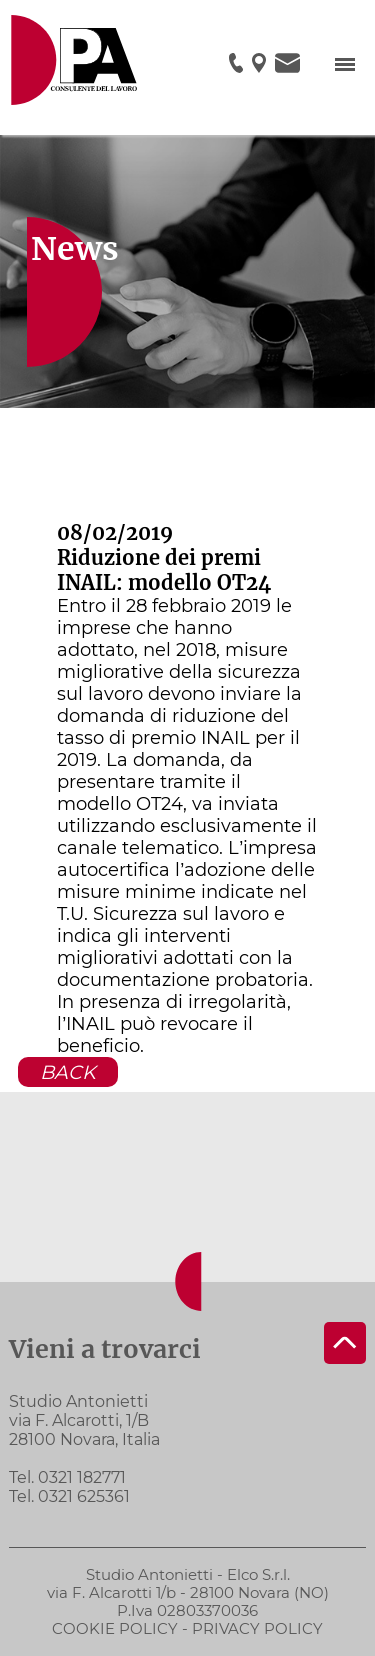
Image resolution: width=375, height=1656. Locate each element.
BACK (68, 1072)
